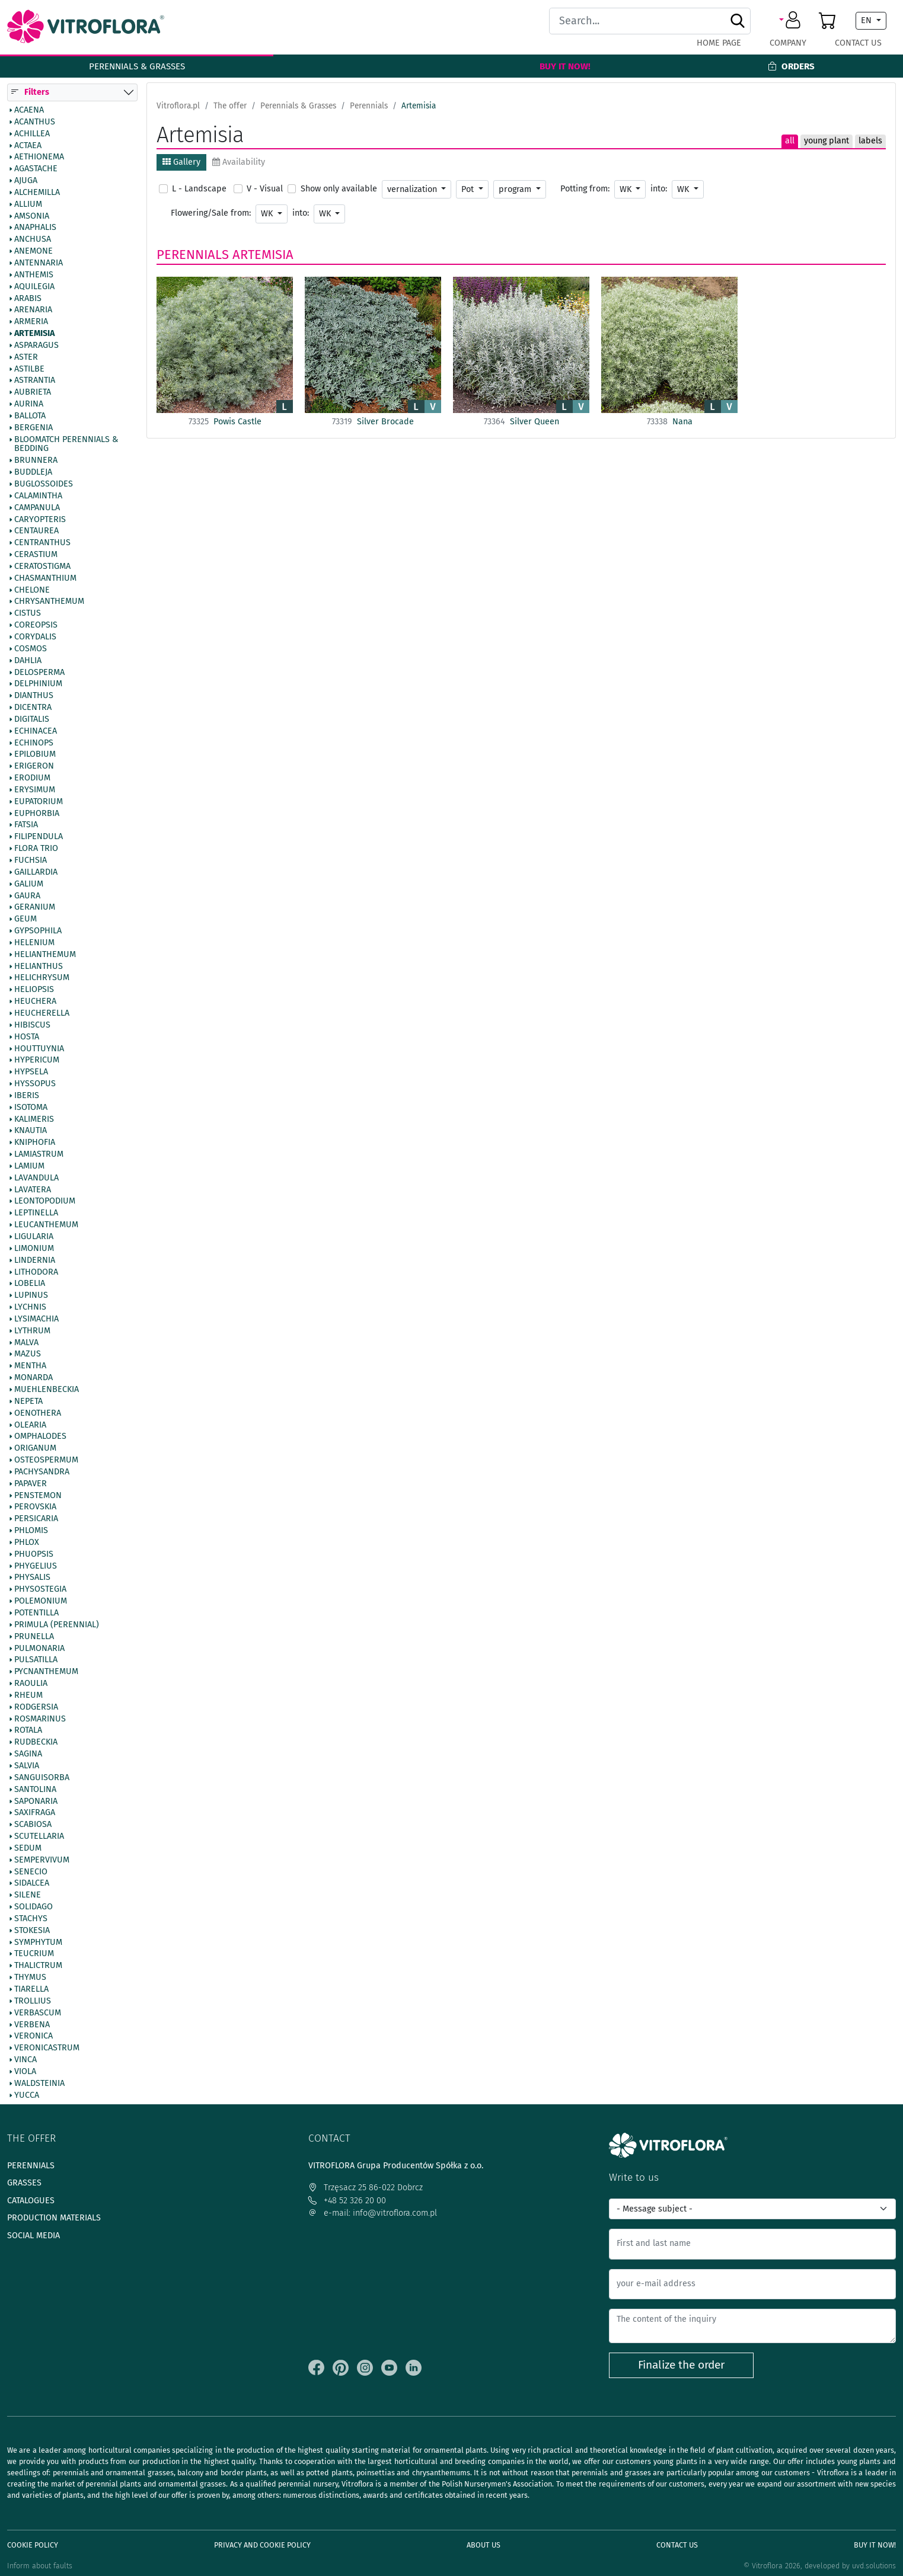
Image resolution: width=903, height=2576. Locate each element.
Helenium (34, 943)
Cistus (27, 614)
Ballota (30, 416)
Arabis (28, 298)
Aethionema (39, 157)
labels (870, 141)
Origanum (35, 1449)
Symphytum (38, 1942)
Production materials (54, 2218)
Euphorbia (36, 813)
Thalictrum (38, 1966)
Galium (28, 884)
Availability (238, 162)
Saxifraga (34, 1813)
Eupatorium (38, 802)
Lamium (29, 1166)
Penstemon (38, 1495)
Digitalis (31, 719)
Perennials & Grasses (137, 66)
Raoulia (30, 1683)
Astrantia (34, 381)
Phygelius (35, 1566)
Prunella (34, 1636)
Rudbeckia (36, 1743)
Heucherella (41, 1013)
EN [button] (867, 20)
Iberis (26, 1095)
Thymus (30, 1978)
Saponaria (36, 1801)
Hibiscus (32, 1025)
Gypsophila (38, 931)
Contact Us (858, 43)
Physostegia (40, 1590)
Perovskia (35, 1507)
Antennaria (38, 263)
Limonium (34, 1248)
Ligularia (33, 1236)
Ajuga (25, 180)
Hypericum (36, 1060)
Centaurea (36, 531)
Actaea (28, 146)
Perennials (193, 255)
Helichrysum (41, 978)
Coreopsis (36, 626)
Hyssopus (35, 1084)
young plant (826, 141)
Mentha (30, 1366)
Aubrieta (32, 393)
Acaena (29, 110)
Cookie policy (32, 2544)
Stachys (30, 1919)
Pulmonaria (39, 1648)
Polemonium (40, 1602)
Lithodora (36, 1272)
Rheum (28, 1695)
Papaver (30, 1484)
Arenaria (33, 310)
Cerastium (36, 554)
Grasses (24, 2183)
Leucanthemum (46, 1225)
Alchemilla (37, 192)
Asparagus (36, 345)
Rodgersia (36, 1707)
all (789, 141)
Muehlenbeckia (46, 1389)
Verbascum (37, 2013)
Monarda (33, 1378)
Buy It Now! (565, 66)
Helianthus (38, 966)
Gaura (27, 896)
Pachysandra (41, 1472)
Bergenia (33, 428)
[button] (792, 20)
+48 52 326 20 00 (347, 2201)
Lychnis (30, 1307)
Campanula (37, 508)
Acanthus (34, 122)
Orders (791, 66)
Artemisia (34, 333)
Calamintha (38, 496)
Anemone (33, 252)
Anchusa (32, 240)
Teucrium (34, 1954)
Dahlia (28, 660)
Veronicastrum (46, 2048)
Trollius (32, 2001)
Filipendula (38, 837)
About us (483, 2544)
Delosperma (39, 672)
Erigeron (34, 767)
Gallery (181, 162)
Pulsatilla (36, 1660)
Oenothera (37, 1413)
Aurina (28, 404)
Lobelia (29, 1284)
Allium (28, 204)
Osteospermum (46, 1460)
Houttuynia (39, 1049)
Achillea (32, 134)
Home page (719, 43)
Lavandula (36, 1178)
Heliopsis (34, 990)
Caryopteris (40, 519)
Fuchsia (30, 860)
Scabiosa (33, 1825)
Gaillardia (36, 872)
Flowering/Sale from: (211, 213)
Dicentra (33, 707)
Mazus (27, 1354)
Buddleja (33, 473)
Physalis (32, 1578)
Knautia (30, 1131)
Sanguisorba (41, 1778)
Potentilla (36, 1613)
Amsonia (31, 216)
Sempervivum (41, 1860)
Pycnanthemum (46, 1672)
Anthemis (33, 275)
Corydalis (35, 637)
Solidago (33, 1907)
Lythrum (32, 1331)
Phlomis (31, 1531)
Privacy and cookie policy (262, 2544)
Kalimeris (34, 1119)
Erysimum (34, 790)
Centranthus (42, 543)
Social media (33, 2236)
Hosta (26, 1037)
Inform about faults (39, 2565)
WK (627, 189)
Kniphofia (34, 1143)
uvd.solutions (874, 2565)
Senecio (30, 1872)
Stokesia (32, 1930)
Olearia (30, 1425)
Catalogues (31, 2201)
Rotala (28, 1731)
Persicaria (36, 1519)
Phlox (26, 1542)
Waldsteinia (39, 2083)
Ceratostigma (42, 566)
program (516, 189)
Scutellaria (39, 1836)
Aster (26, 357)
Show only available (339, 189)
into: (658, 189)
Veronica (33, 2036)
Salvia (26, 1766)
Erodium (32, 778)
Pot (468, 189)
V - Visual (265, 189)
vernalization (413, 189)
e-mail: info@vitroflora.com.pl (372, 2213)
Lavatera (32, 1190)
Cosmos (30, 649)
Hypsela (31, 1072)
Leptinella (36, 1213)
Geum (25, 919)
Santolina (35, 1789)
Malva (26, 1343)
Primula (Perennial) (56, 1625)
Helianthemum (45, 954)
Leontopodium (44, 1202)
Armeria (31, 322)
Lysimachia (36, 1319)
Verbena (32, 2025)
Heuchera (35, 1002)
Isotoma (30, 1107)
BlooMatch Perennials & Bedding (66, 444)
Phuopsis (33, 1554)
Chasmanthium (45, 578)
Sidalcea (31, 1884)
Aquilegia (34, 287)
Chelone (32, 590)
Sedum (28, 1848)
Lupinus (31, 1296)
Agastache (36, 169)
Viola (25, 2071)
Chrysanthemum (49, 602)
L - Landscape (199, 189)
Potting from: (585, 189)
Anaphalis (35, 228)
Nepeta (28, 1401)
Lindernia (34, 1260)
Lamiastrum (38, 1155)
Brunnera (36, 461)
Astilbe (29, 369)
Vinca (25, 2060)
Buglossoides (43, 484)
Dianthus (33, 696)
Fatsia (26, 825)
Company (788, 43)
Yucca (26, 2095)
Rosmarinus (40, 1719)
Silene (27, 1895)
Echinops (33, 743)
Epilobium (35, 755)
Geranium (34, 908)
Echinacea (35, 731)
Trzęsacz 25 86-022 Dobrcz (365, 2188)
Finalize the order (681, 2365)
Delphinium (38, 684)
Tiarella (31, 1989)
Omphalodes (40, 1437)
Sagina (28, 1754)
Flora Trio (36, 849)
